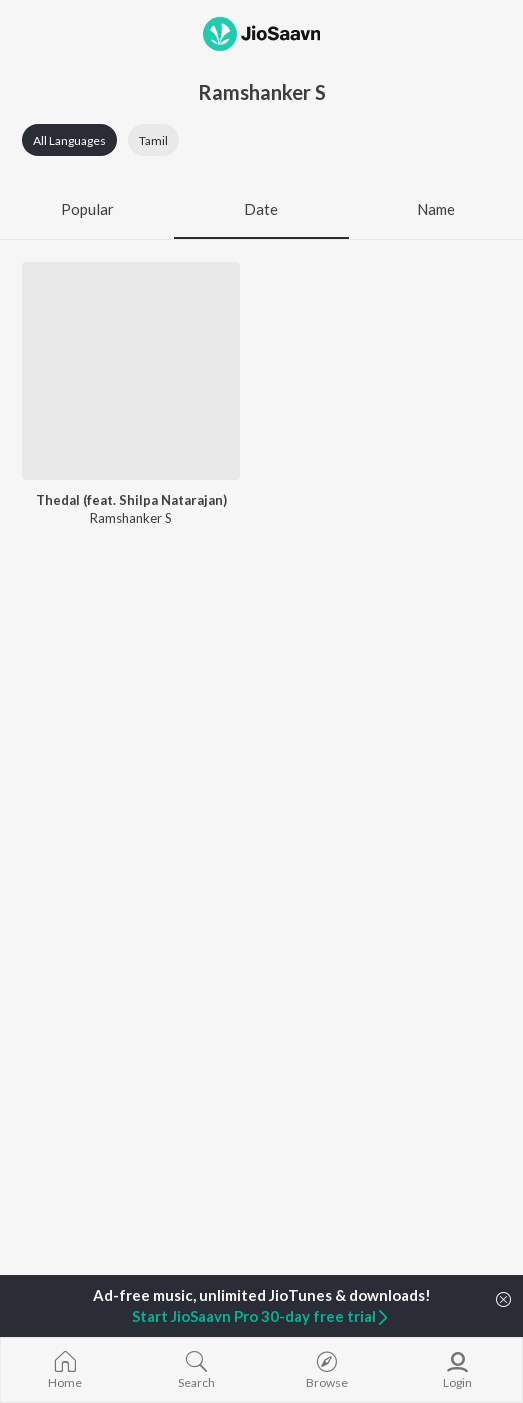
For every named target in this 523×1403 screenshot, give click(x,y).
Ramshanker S (131, 518)
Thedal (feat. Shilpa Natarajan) (131, 500)
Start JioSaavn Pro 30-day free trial (261, 1316)
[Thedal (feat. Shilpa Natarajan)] (131, 371)
